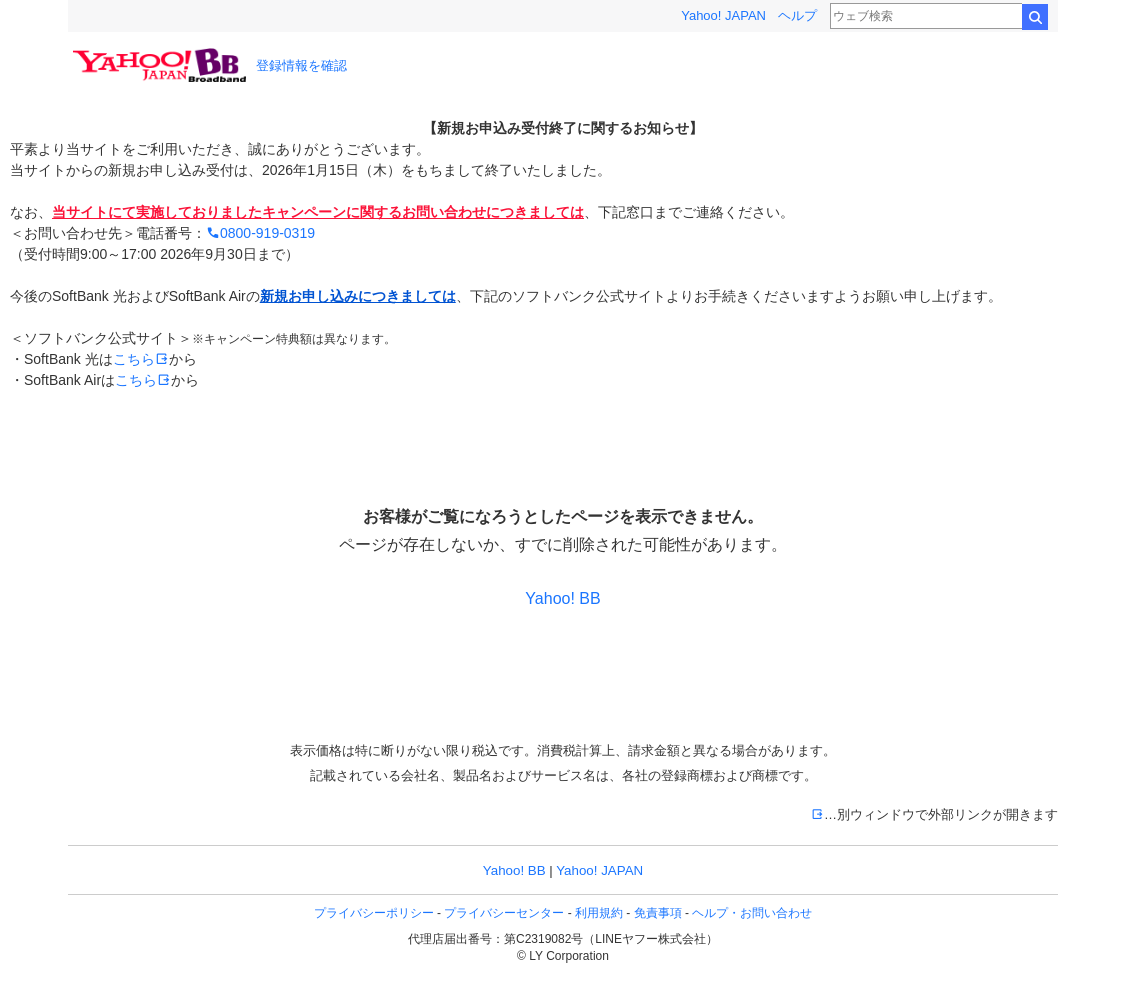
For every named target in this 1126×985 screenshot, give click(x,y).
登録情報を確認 (301, 65)
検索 (1035, 17)
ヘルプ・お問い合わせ (752, 913)
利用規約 (599, 913)
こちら (141, 359)
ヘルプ (797, 15)
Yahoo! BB (562, 598)
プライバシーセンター (504, 913)
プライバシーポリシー (374, 913)
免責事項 (658, 913)
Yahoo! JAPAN (723, 15)
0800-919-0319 (260, 233)
